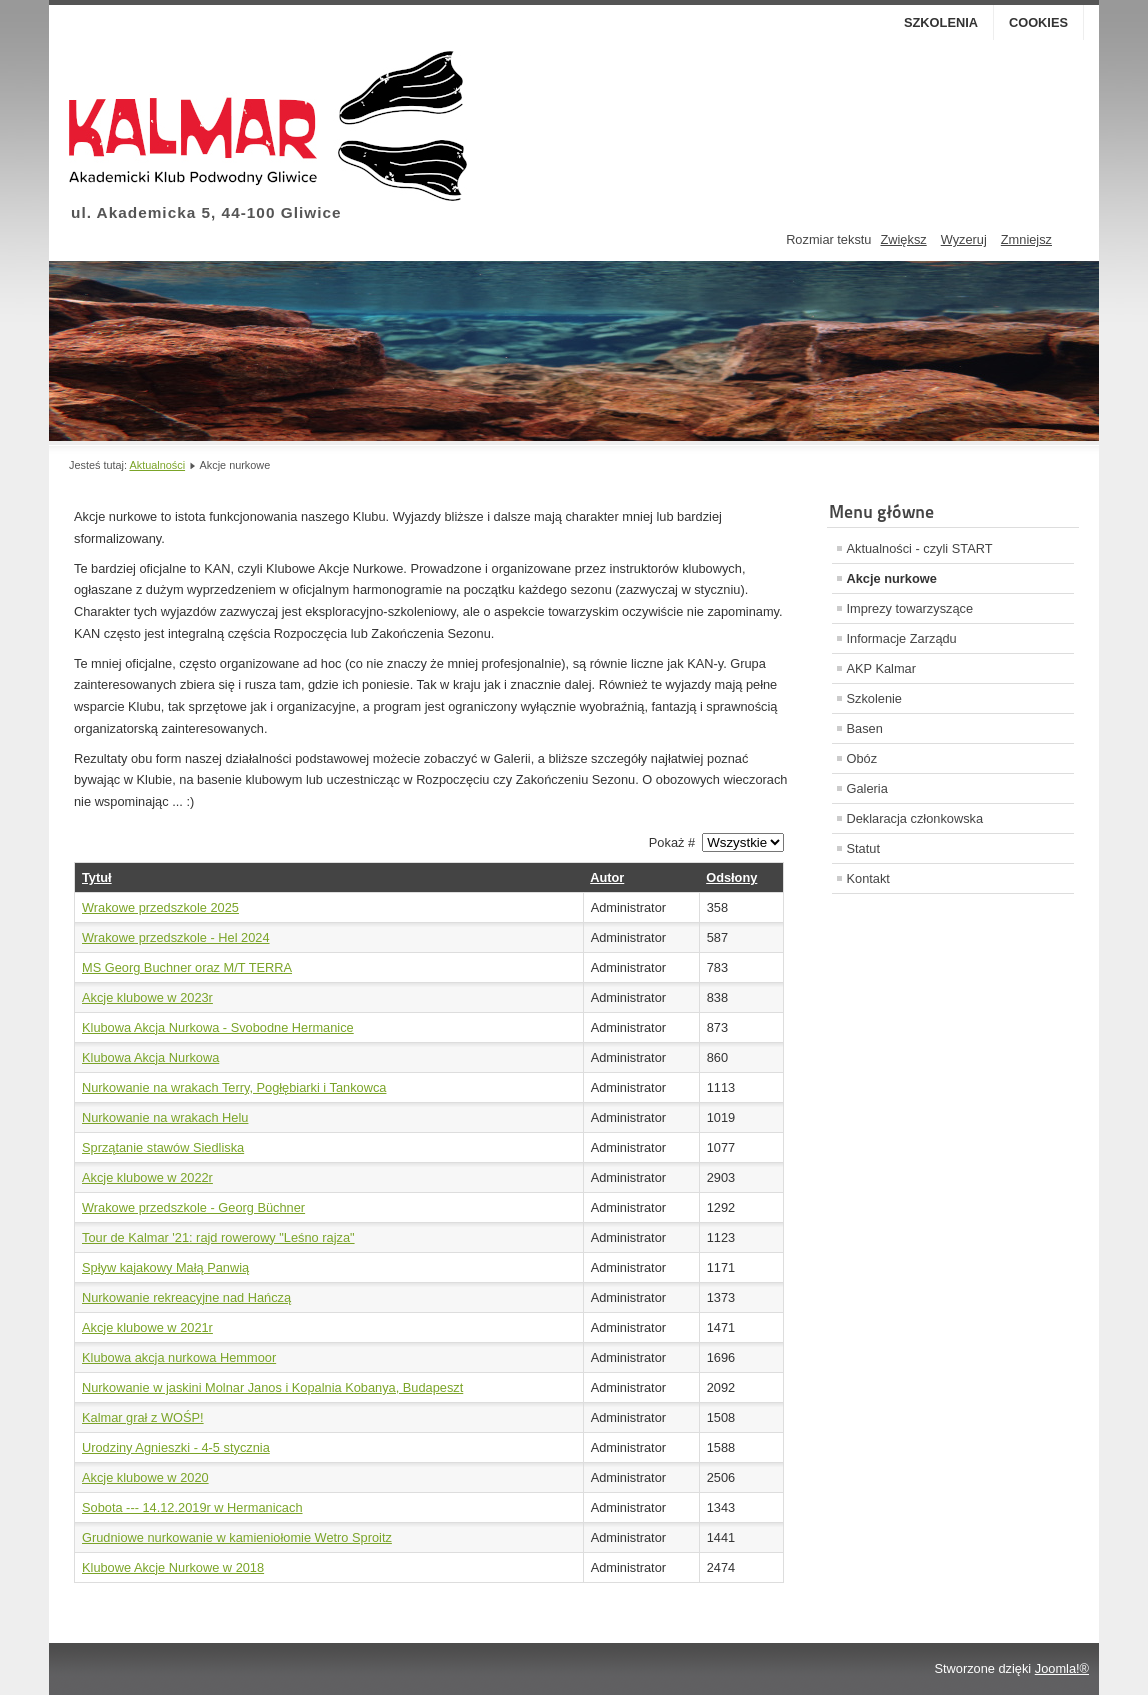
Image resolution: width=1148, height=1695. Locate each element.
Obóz (862, 758)
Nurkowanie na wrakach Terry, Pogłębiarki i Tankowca (234, 1087)
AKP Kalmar (881, 668)
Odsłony (731, 877)
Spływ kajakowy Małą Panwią (165, 1267)
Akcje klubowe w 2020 (145, 1477)
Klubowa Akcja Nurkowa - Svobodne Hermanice (218, 1027)
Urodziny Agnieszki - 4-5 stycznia (176, 1447)
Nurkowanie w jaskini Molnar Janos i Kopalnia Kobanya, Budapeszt (272, 1387)
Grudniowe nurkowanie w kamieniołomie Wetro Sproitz (237, 1537)
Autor (607, 877)
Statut (863, 848)
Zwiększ (903, 239)
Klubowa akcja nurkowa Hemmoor (179, 1357)
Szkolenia (941, 22)
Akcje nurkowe (892, 578)
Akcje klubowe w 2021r (147, 1327)
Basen (865, 728)
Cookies (1038, 22)
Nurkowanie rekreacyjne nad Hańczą (186, 1297)
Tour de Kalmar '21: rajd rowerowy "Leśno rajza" (218, 1237)
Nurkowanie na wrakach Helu (165, 1117)
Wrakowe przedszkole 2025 (160, 907)
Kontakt (868, 878)
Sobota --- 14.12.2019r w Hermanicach (192, 1507)
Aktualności (157, 465)
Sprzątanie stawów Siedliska (163, 1147)
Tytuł (97, 877)
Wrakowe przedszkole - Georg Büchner (193, 1207)
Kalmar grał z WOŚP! (143, 1417)
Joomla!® (1062, 1668)
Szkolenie (875, 698)
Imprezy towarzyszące (910, 608)
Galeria (867, 788)
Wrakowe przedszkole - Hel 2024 (176, 937)
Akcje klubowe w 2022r (147, 1177)
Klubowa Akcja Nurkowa (150, 1057)
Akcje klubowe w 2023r (147, 997)
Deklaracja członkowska (915, 818)
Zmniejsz (1026, 239)
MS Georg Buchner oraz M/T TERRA (187, 967)
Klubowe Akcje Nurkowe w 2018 (173, 1567)
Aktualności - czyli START (920, 548)
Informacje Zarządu (902, 638)
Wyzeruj (964, 239)
